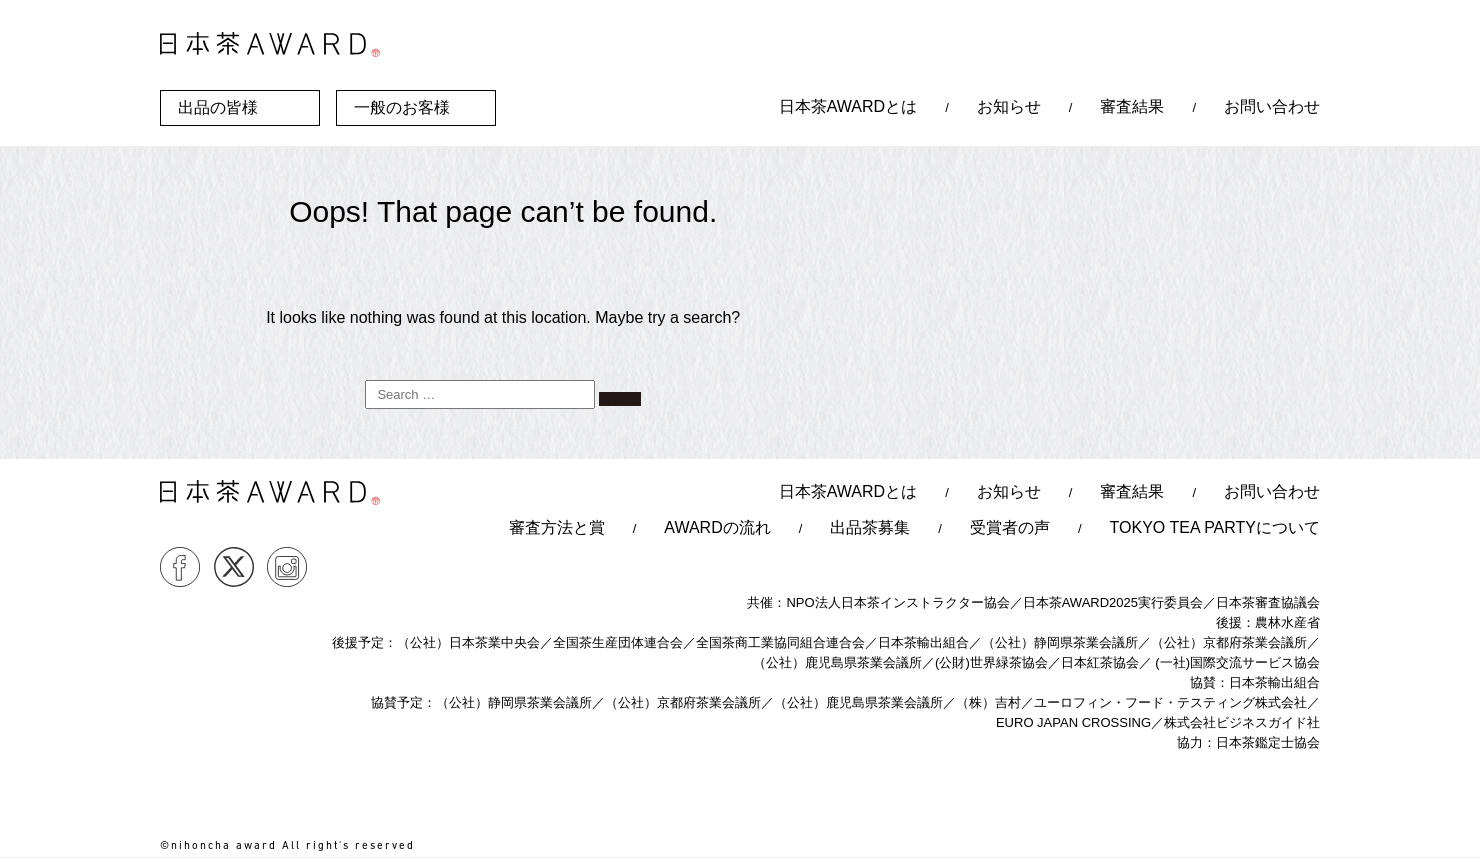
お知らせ (1009, 106)
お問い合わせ (1272, 106)
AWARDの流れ (717, 527)
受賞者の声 (1010, 527)
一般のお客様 (402, 107)
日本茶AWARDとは (848, 106)
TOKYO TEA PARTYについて (1215, 527)
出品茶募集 (870, 527)
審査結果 (1132, 106)
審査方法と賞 (557, 527)
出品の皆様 (218, 107)
